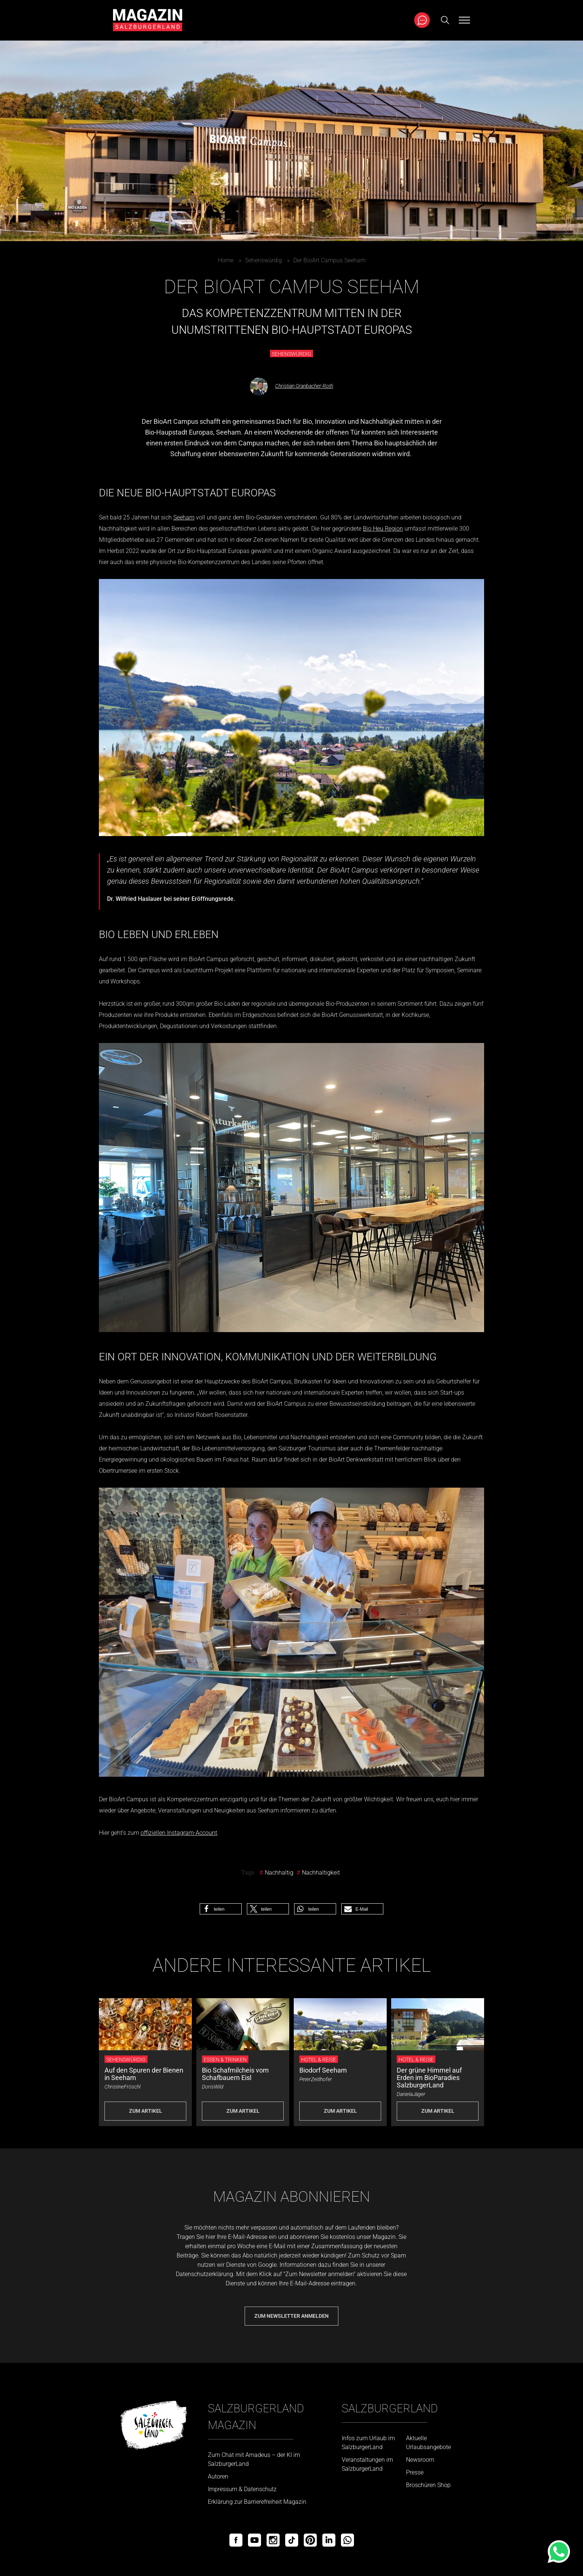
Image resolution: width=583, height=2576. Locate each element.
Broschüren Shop (428, 2485)
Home (225, 260)
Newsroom (420, 2459)
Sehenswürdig (263, 260)
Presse (414, 2472)
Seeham (183, 517)
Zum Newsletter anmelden (291, 2316)
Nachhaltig (279, 1872)
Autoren (218, 2476)
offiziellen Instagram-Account (179, 1832)
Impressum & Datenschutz (242, 2489)
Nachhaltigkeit (321, 1872)
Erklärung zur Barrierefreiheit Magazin (257, 2501)
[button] (221, 1908)
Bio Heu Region (383, 528)
